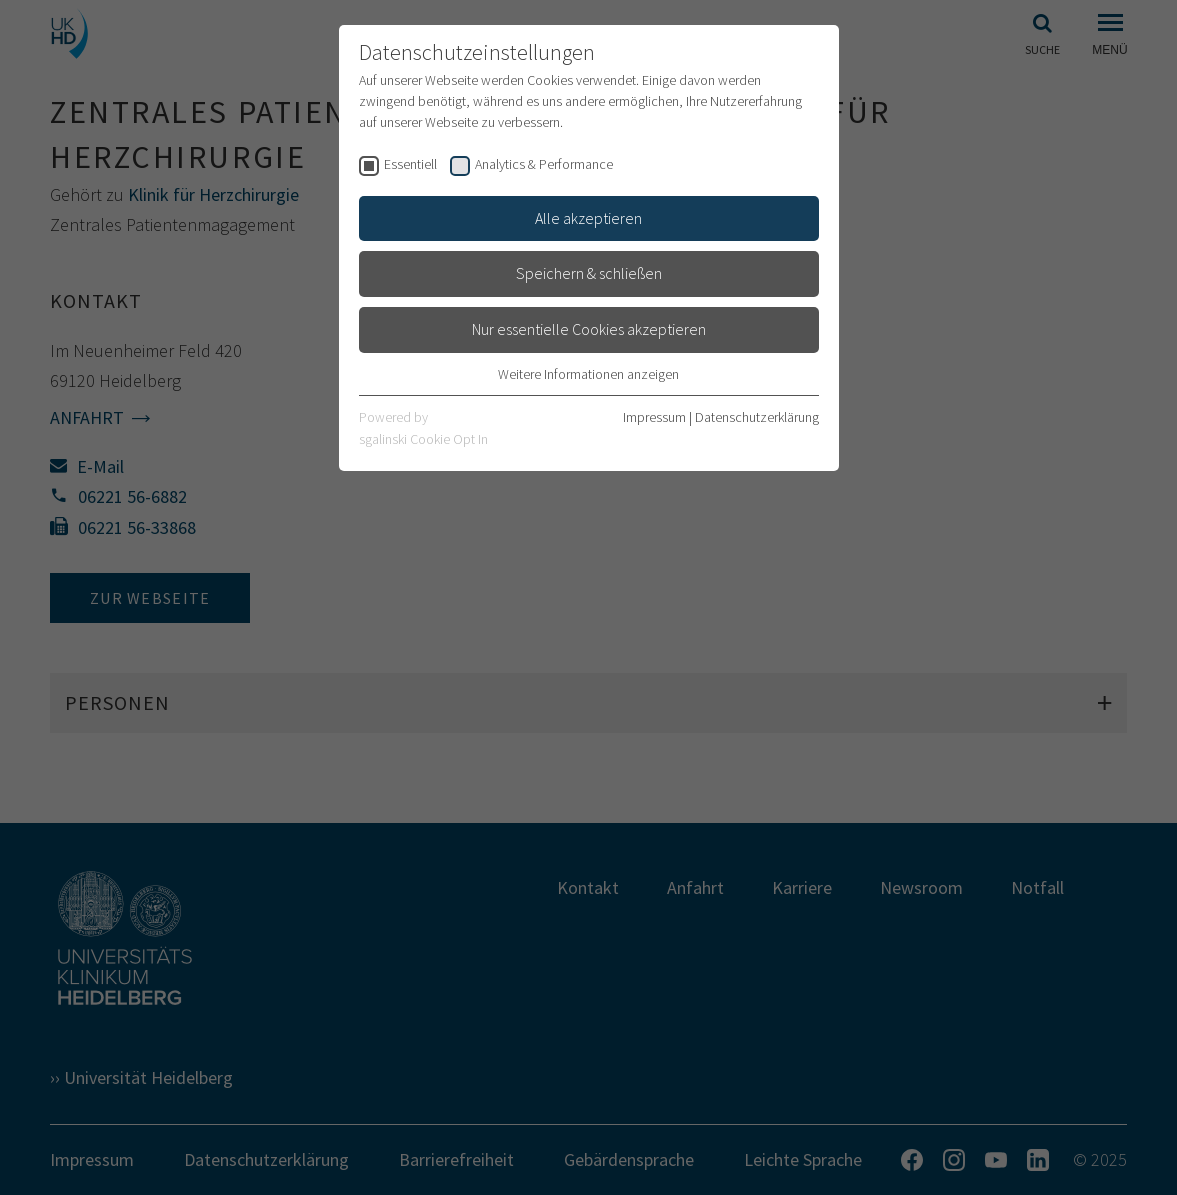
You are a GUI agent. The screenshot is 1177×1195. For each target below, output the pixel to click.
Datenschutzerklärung (757, 417)
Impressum (654, 417)
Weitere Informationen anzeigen (588, 374)
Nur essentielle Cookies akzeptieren (589, 329)
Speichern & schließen (589, 273)
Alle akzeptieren (588, 218)
